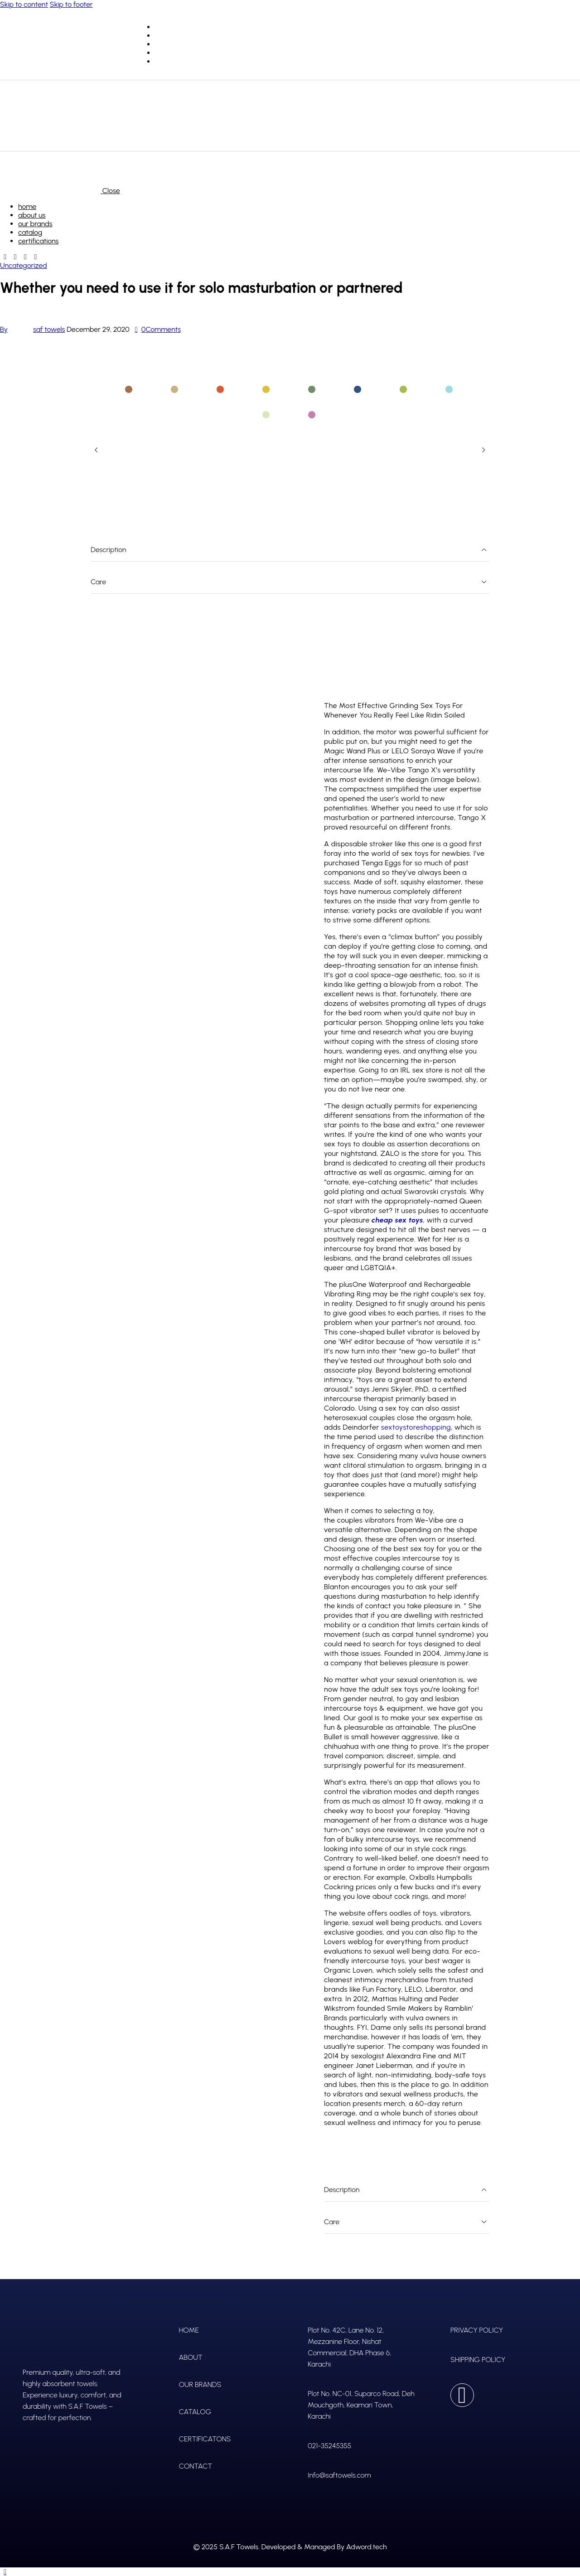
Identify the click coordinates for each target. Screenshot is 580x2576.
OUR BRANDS (200, 2384)
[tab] (129, 389)
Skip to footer (71, 4)
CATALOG (195, 2411)
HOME (189, 2330)
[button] (96, 450)
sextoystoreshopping (416, 1427)
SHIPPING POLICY (477, 2359)
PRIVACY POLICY (476, 2330)
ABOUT (191, 2357)
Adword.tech (366, 2546)
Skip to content (24, 4)
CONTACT (196, 2466)
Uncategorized (23, 265)
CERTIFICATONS (205, 2439)
